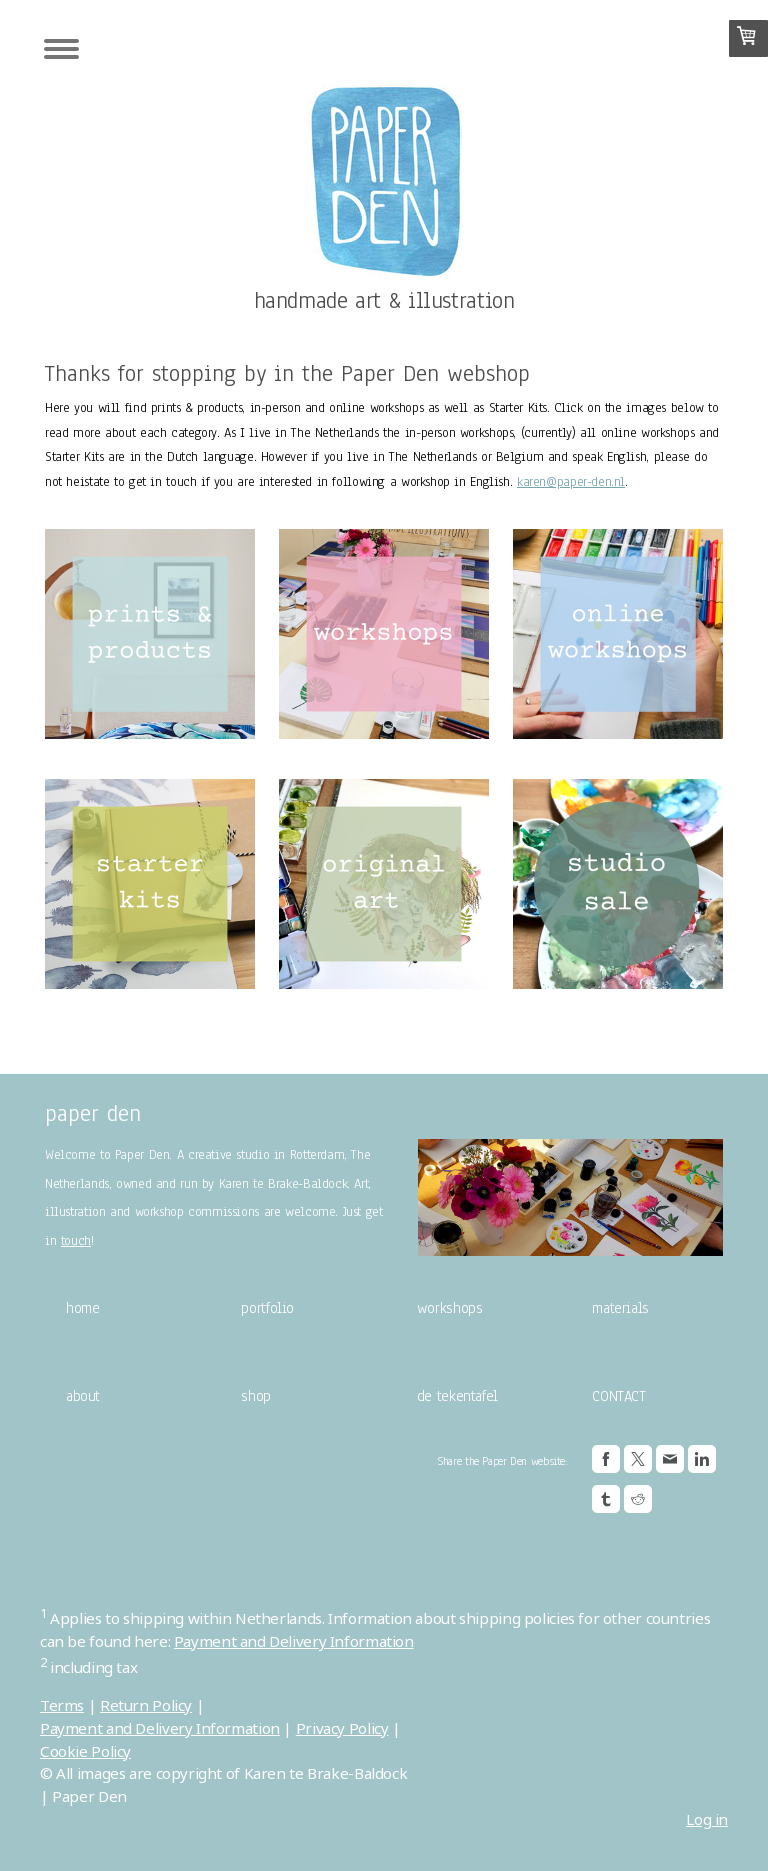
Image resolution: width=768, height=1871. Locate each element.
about (83, 1396)
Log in (707, 1819)
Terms (62, 1705)
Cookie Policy (85, 1751)
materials (620, 1308)
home (82, 1308)
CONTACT (618, 1396)
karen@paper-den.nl (571, 482)
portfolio (267, 1308)
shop (255, 1396)
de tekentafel (457, 1396)
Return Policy (146, 1705)
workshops (450, 1308)
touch (76, 1241)
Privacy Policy (342, 1728)
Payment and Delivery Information (294, 1641)
